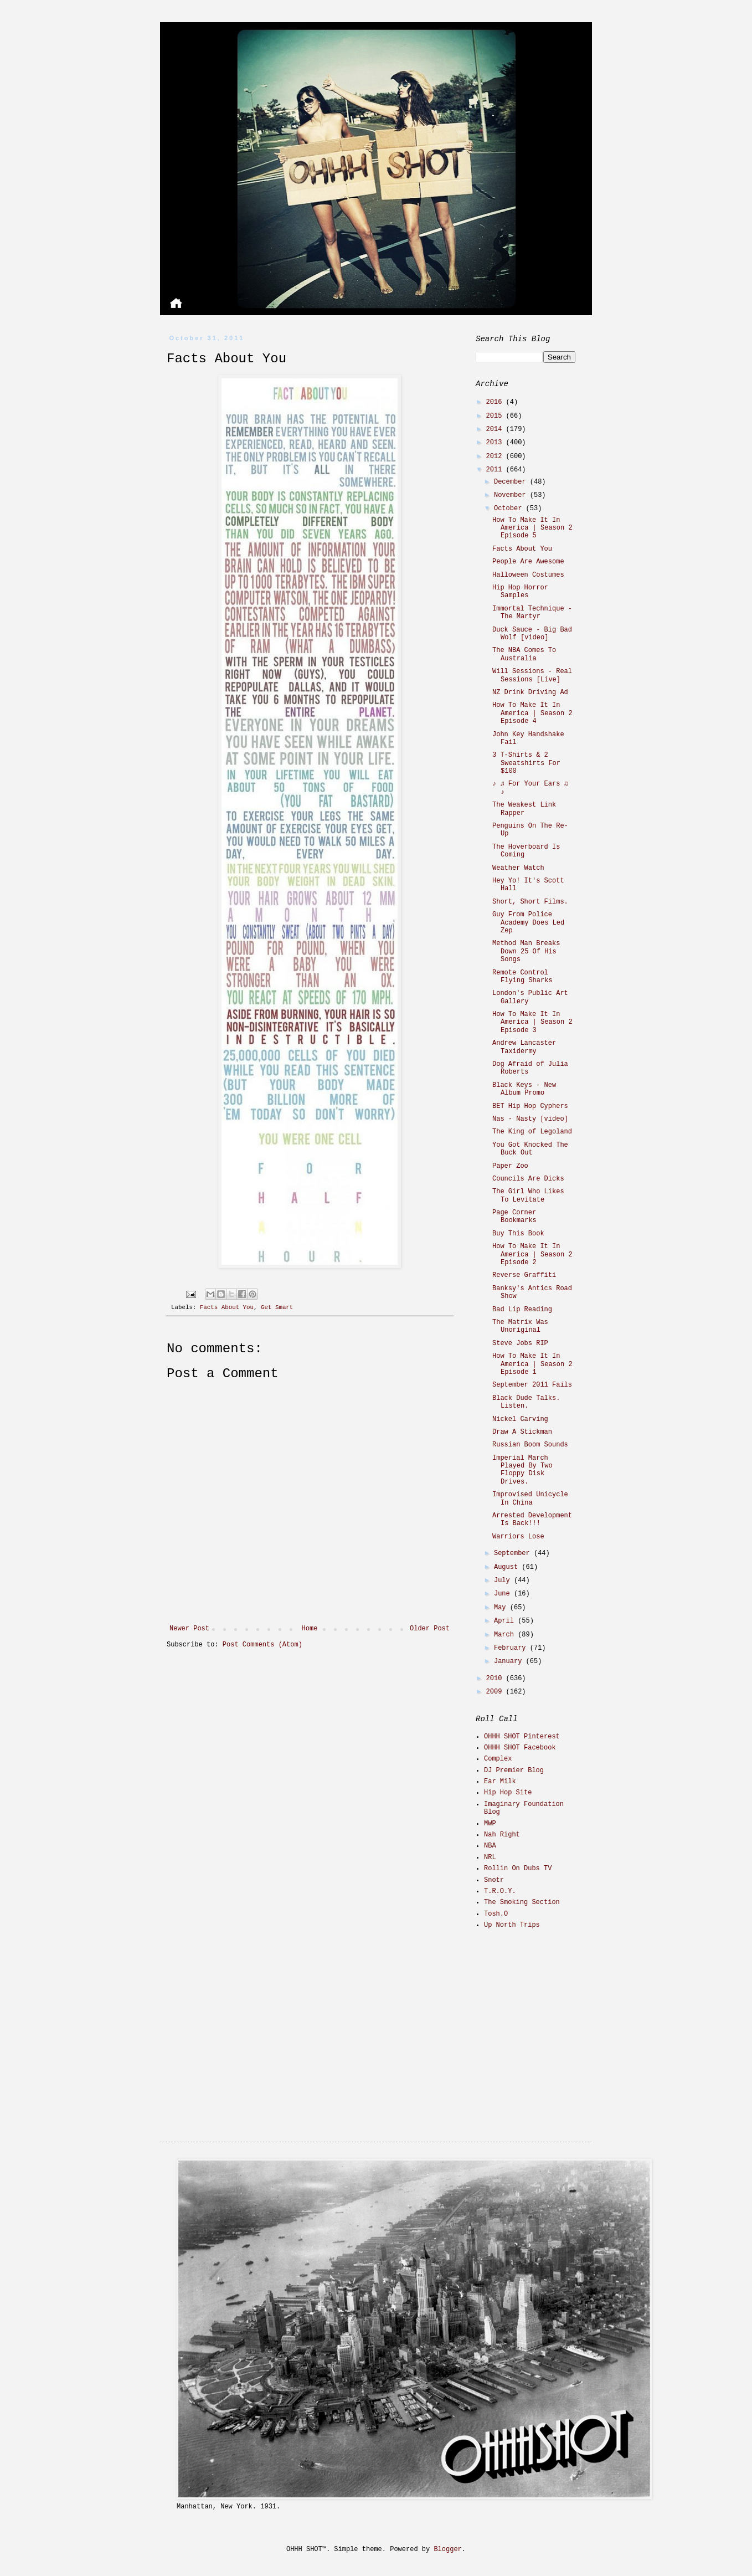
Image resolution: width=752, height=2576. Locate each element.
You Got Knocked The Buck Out (530, 1149)
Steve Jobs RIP (520, 1343)
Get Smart (277, 1307)
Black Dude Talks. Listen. (526, 1402)
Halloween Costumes (528, 575)
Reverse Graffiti (524, 1275)
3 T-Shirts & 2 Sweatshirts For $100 (526, 763)
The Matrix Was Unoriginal (520, 1326)
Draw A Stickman (522, 1432)
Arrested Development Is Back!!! (532, 1519)
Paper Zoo (510, 1166)
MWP (490, 1824)
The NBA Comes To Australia (524, 654)
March (506, 1635)
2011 (496, 470)
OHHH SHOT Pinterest (522, 1737)
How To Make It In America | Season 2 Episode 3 (532, 1022)
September (514, 1553)
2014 (496, 429)
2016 (496, 402)
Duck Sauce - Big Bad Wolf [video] (532, 634)
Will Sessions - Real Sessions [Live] (532, 675)
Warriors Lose (518, 1537)
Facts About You (227, 1307)
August (508, 1567)
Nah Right (502, 1835)
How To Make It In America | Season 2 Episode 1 (532, 1364)
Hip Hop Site (508, 1793)
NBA (490, 1846)
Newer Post (189, 1629)
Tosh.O (496, 1914)
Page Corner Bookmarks (514, 1216)
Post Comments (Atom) (262, 1645)
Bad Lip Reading (522, 1309)
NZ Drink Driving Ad (530, 692)
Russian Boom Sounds (530, 1445)
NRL (490, 1857)
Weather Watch (518, 868)
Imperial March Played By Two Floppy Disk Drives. (522, 1470)
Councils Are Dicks (528, 1179)
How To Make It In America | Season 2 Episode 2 (532, 1254)
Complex (498, 1759)
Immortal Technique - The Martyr (532, 612)
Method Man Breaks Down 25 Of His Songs (526, 951)
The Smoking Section (522, 1902)
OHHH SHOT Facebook (520, 1748)
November (512, 495)
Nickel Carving (520, 1419)
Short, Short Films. (530, 902)
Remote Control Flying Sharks (522, 976)
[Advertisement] (545, 2017)
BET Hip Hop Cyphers (530, 1106)
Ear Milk (500, 1781)
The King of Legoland (532, 1132)
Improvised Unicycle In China (530, 1498)
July (504, 1580)
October (510, 508)
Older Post (430, 1629)
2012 (496, 456)
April (506, 1621)
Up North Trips (512, 1925)
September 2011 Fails (532, 1385)
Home (310, 1629)
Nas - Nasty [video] (530, 1119)
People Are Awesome (528, 562)
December (512, 482)
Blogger (447, 2549)
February (512, 1648)
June (504, 1594)
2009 (496, 1692)
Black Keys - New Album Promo (524, 1089)
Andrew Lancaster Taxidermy (524, 1047)
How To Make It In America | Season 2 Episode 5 (532, 528)
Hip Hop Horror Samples (520, 591)
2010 (496, 1678)
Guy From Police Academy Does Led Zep (528, 923)
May (502, 1608)
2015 (496, 416)
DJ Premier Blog (514, 1770)
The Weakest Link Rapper (524, 809)
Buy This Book (518, 1234)
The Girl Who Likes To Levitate (528, 1195)
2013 (496, 443)
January (510, 1661)
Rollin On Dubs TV (518, 1868)
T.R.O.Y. (500, 1891)
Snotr (494, 1880)
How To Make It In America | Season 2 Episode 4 (532, 713)
